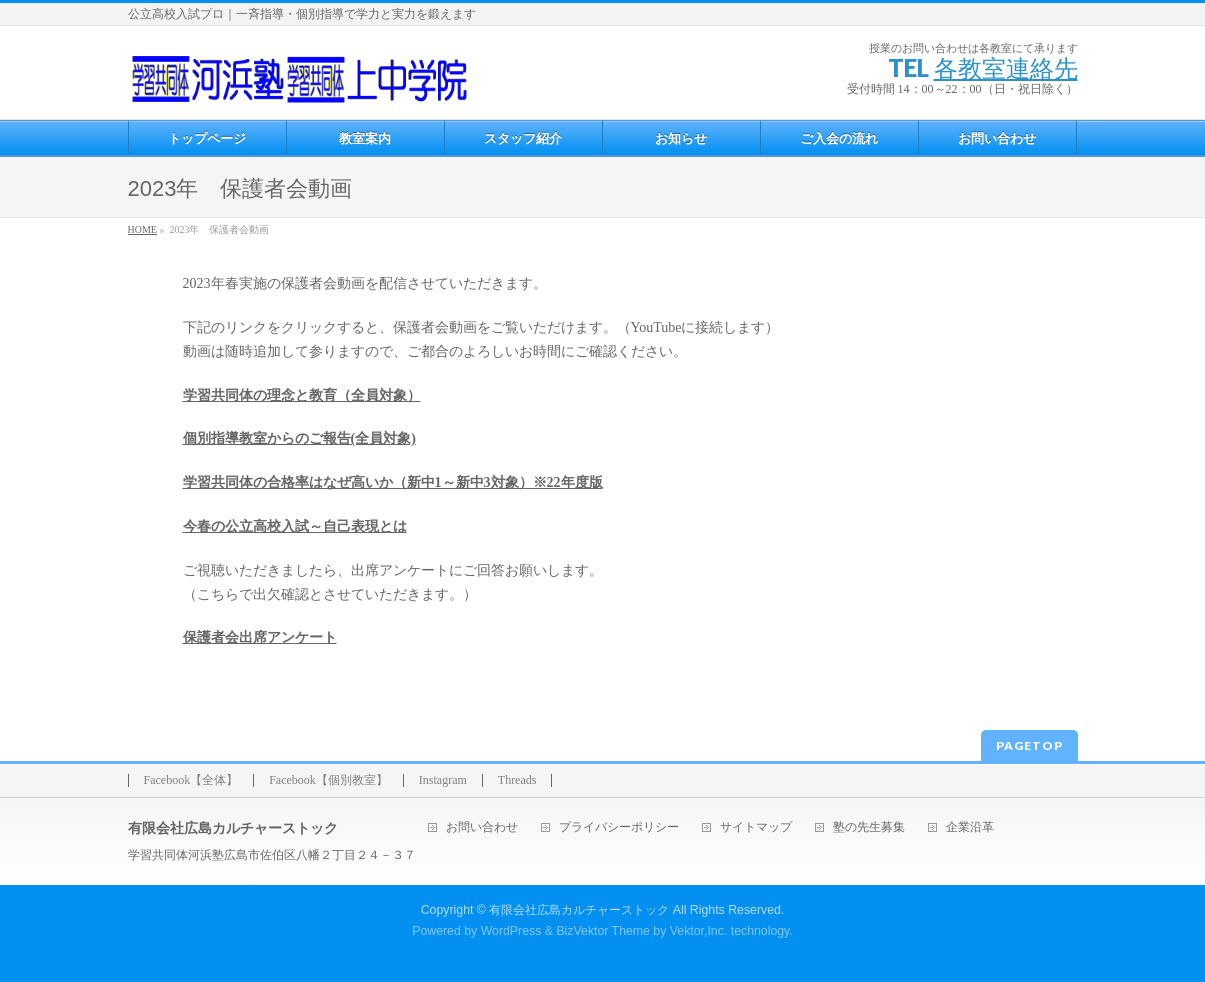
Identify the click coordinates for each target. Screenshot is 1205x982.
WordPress (511, 931)
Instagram (443, 780)
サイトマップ (756, 827)
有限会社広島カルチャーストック (579, 910)
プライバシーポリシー (619, 827)
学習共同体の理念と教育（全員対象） (302, 395)
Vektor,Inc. (699, 931)
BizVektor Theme (603, 931)
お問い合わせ (482, 827)
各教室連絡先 (1006, 67)
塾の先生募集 (869, 827)
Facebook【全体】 (191, 780)
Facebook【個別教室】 (328, 780)
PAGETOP (1029, 745)
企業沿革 (970, 827)
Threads (517, 780)
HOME (142, 229)
